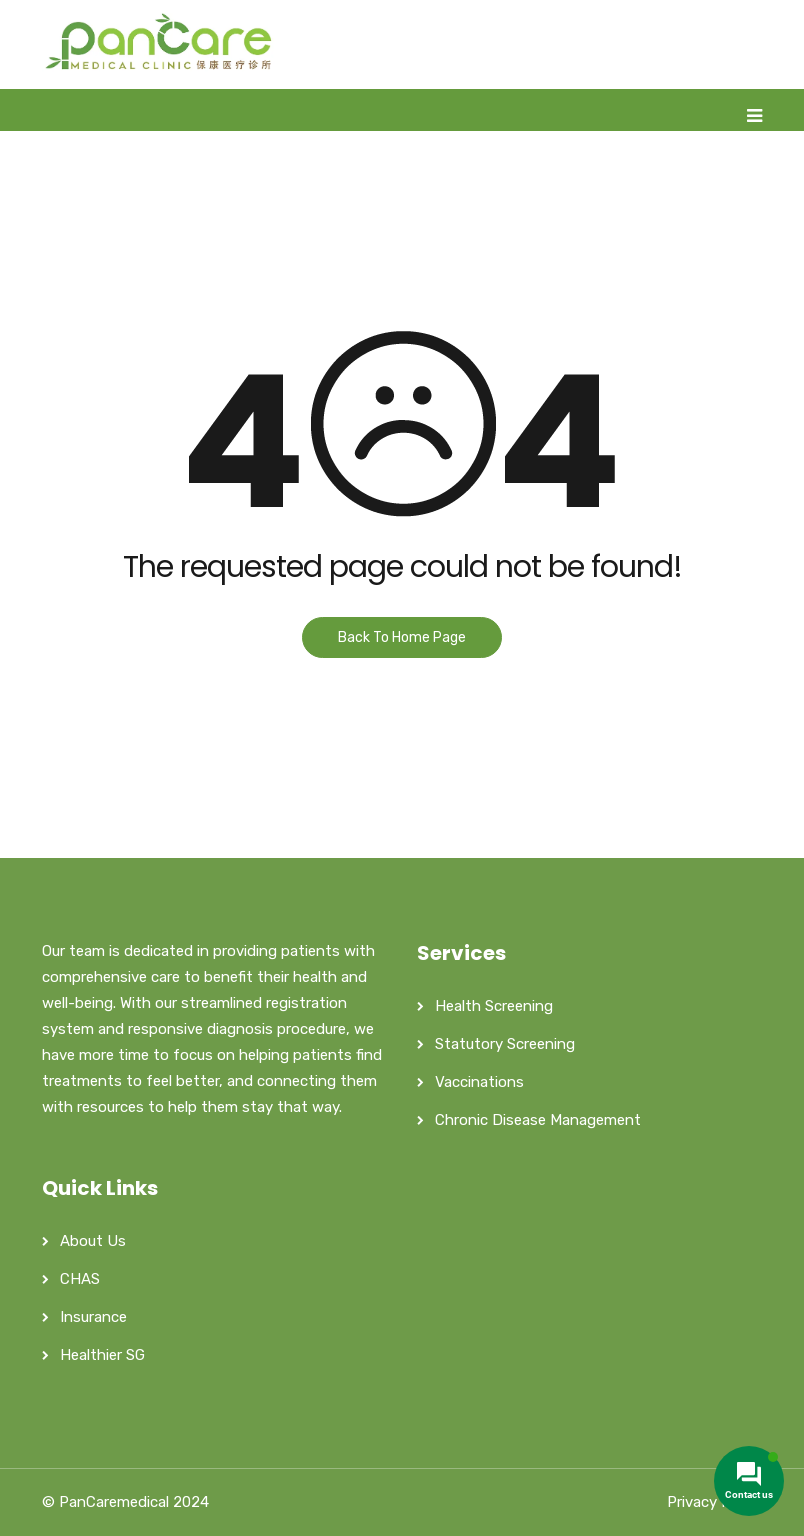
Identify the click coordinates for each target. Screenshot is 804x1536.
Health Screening (494, 1006)
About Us (93, 1241)
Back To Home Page (402, 637)
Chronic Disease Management (538, 1120)
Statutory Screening (505, 1044)
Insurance (93, 1317)
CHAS (80, 1279)
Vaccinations (479, 1082)
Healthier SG (102, 1355)
